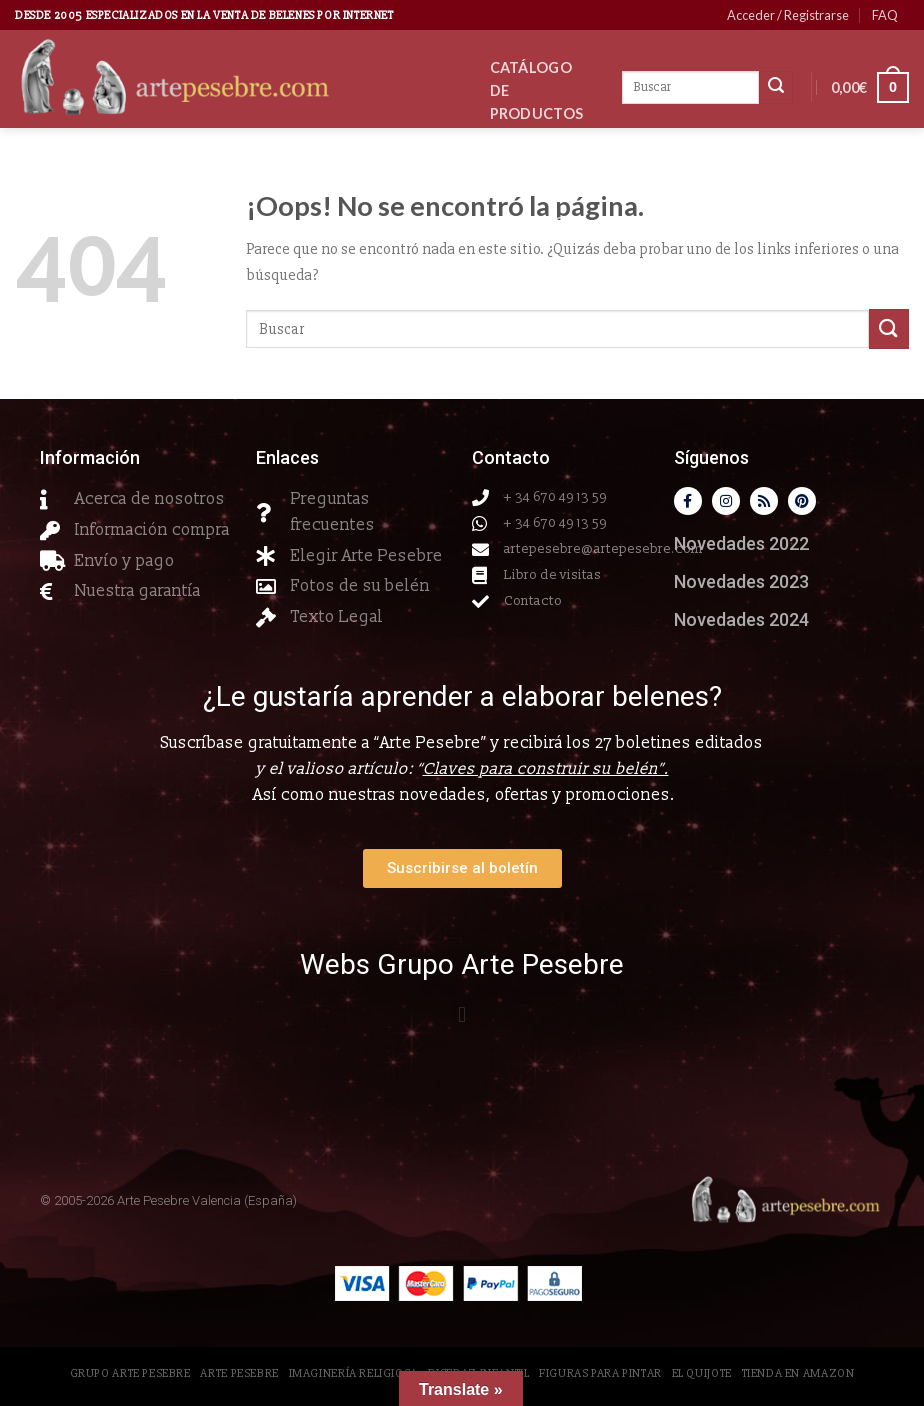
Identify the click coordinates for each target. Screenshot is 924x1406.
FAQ (885, 15)
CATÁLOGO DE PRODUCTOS (537, 90)
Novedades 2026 (547, 168)
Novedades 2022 (741, 543)
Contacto (543, 222)
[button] (461, 1015)
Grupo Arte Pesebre (130, 1373)
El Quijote (702, 1373)
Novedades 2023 (741, 581)
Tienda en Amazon (798, 1373)
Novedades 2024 (741, 619)
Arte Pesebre (239, 1373)
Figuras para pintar (600, 1373)
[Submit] (889, 328)
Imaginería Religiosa (353, 1373)
